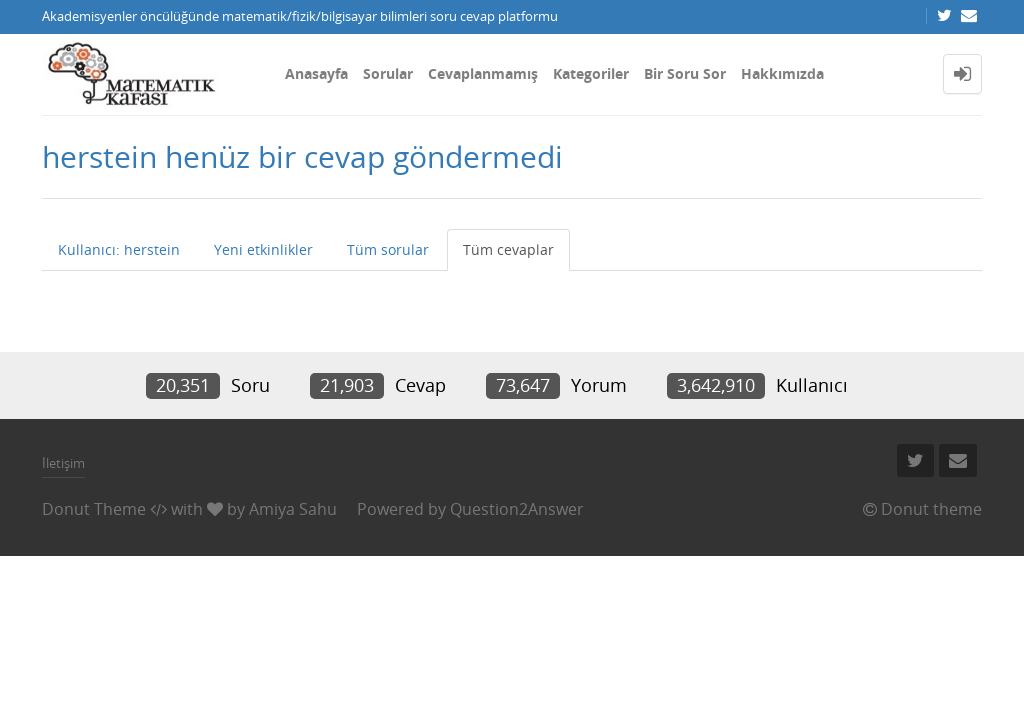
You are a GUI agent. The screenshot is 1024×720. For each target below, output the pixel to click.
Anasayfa (316, 73)
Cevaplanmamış (483, 73)
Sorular (388, 73)
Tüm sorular (388, 249)
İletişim (63, 463)
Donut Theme (94, 509)
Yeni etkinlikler (263, 249)
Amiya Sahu (293, 509)
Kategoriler (591, 73)
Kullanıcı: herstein (119, 249)
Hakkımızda (782, 73)
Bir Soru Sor (685, 73)
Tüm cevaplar (508, 249)
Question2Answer (517, 509)
